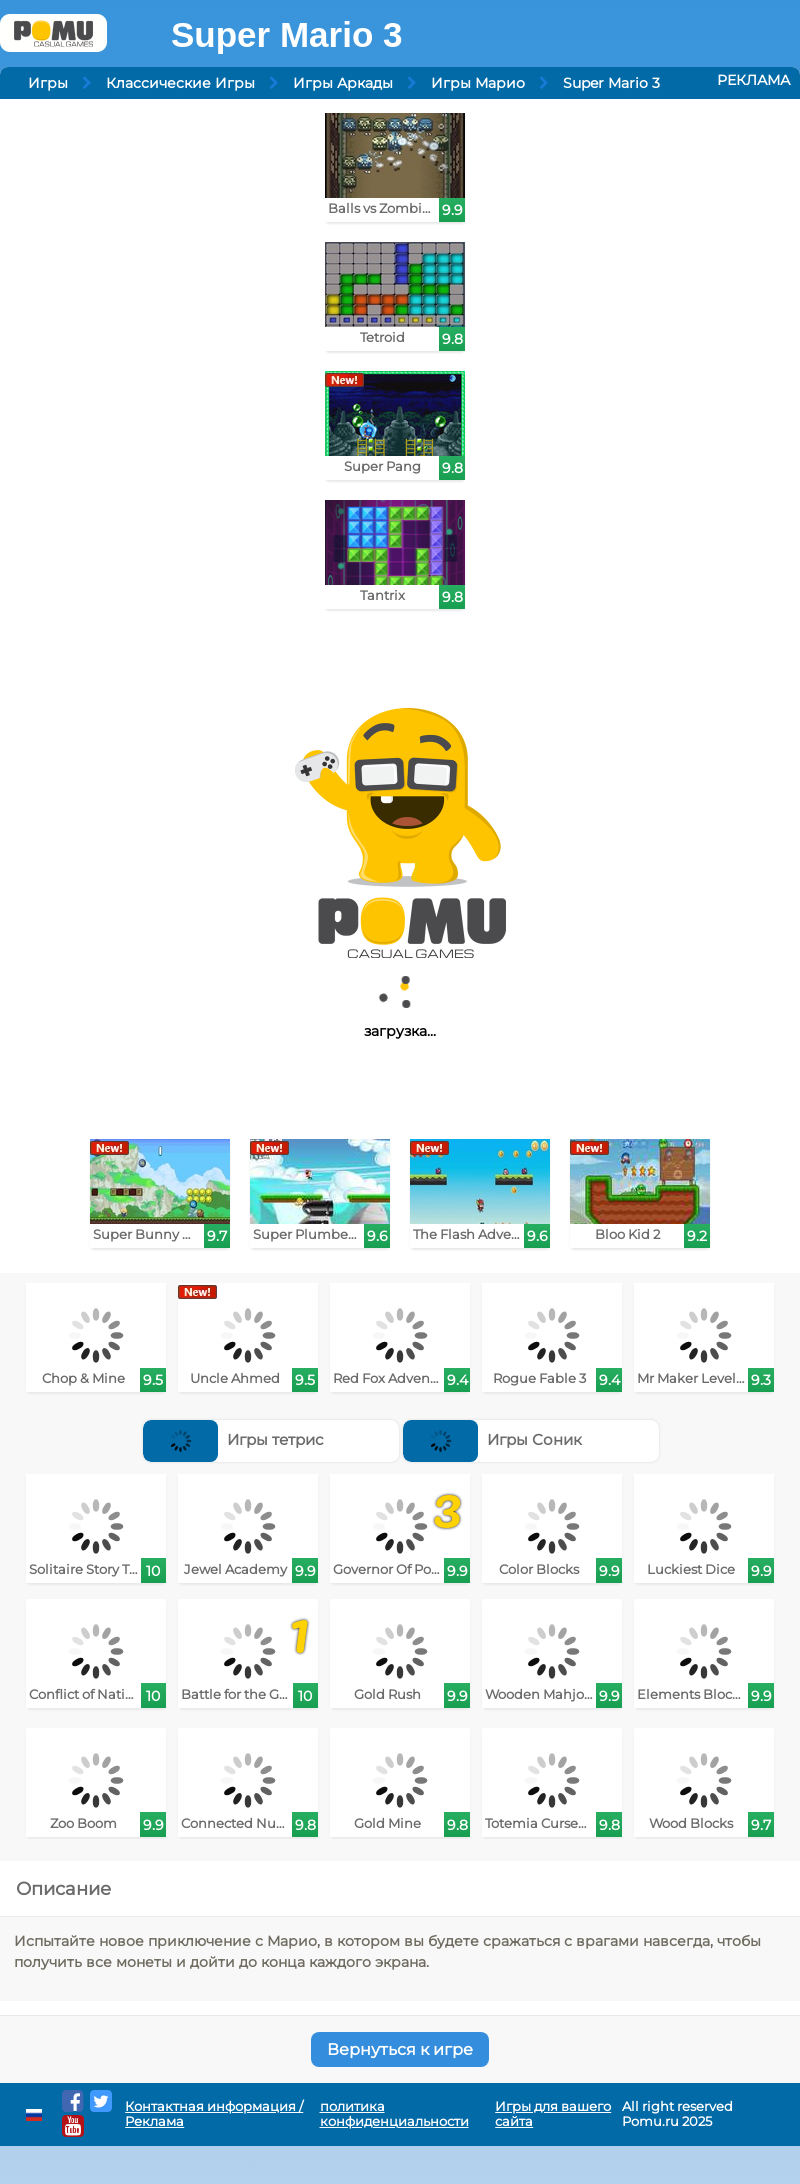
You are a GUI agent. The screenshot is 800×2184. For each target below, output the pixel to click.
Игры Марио (478, 83)
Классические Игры (180, 83)
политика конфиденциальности (394, 2114)
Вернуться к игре (400, 2049)
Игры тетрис (233, 1439)
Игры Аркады (343, 83)
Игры (48, 83)
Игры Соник (492, 1439)
